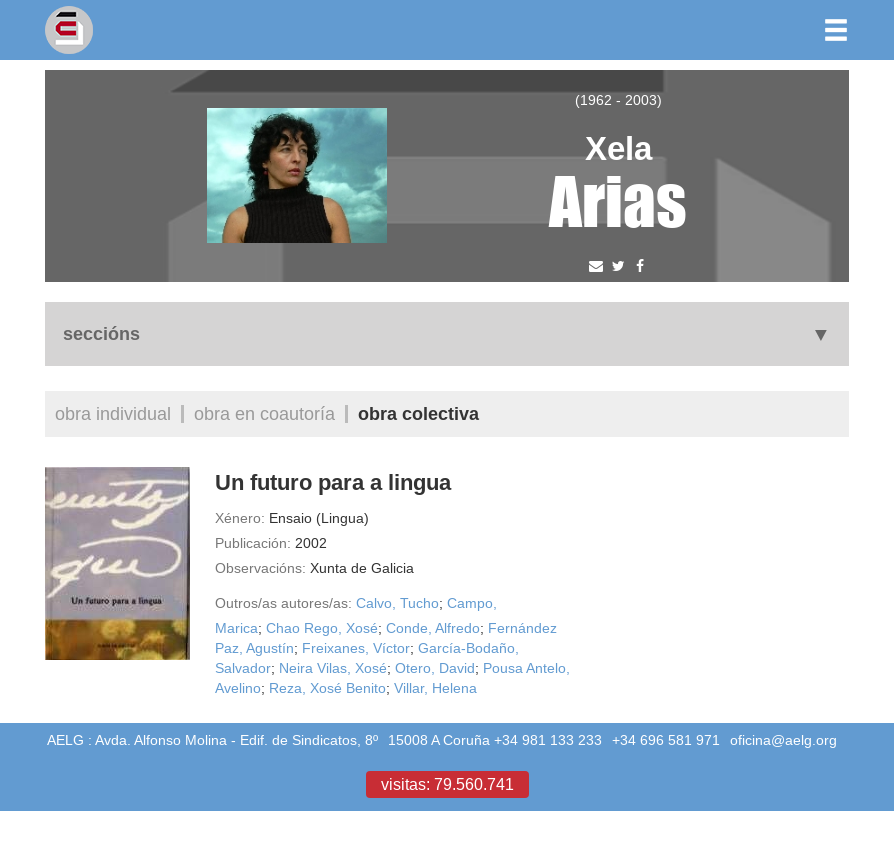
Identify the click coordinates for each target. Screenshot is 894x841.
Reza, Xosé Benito (327, 688)
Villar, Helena (435, 688)
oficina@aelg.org (783, 740)
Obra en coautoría (264, 413)
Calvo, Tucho (397, 603)
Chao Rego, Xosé (322, 628)
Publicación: (253, 543)
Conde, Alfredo (433, 628)
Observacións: (260, 568)
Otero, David (435, 668)
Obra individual (113, 413)
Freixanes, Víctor (356, 648)
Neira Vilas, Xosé (333, 668)
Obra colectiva (418, 413)
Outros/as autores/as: (283, 603)
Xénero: (240, 518)
